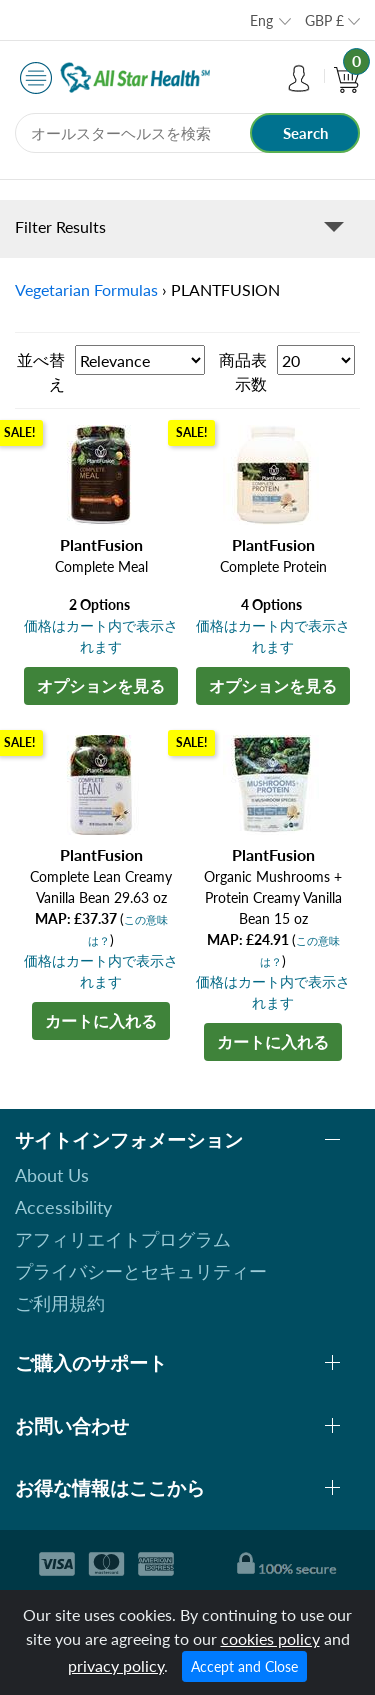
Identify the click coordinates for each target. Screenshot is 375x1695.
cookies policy (270, 1638)
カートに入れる (101, 1020)
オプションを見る (101, 685)
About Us (52, 1175)
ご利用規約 (60, 1303)
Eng (261, 20)
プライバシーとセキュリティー (141, 1271)
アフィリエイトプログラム (123, 1239)
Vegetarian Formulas (86, 289)
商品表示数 (243, 371)
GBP (324, 20)
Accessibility (63, 1207)
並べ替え (41, 371)
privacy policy (116, 1665)
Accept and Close (244, 1666)
